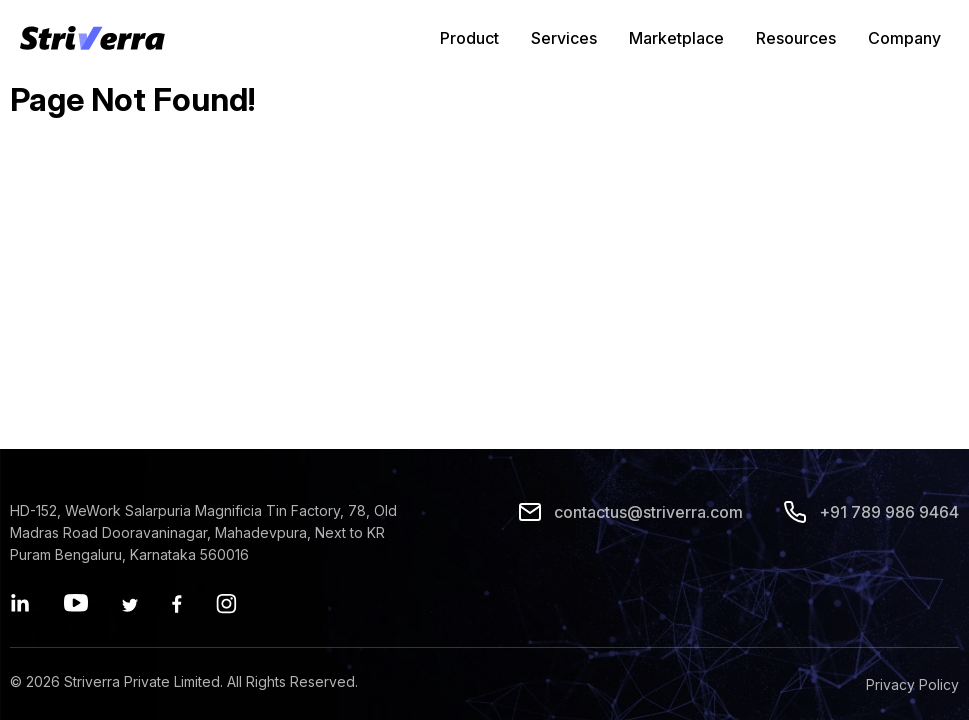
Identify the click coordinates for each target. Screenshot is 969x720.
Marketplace (676, 38)
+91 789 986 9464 (871, 512)
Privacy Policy (912, 684)
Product (469, 38)
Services (564, 38)
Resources (796, 38)
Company (904, 38)
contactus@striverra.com (630, 512)
